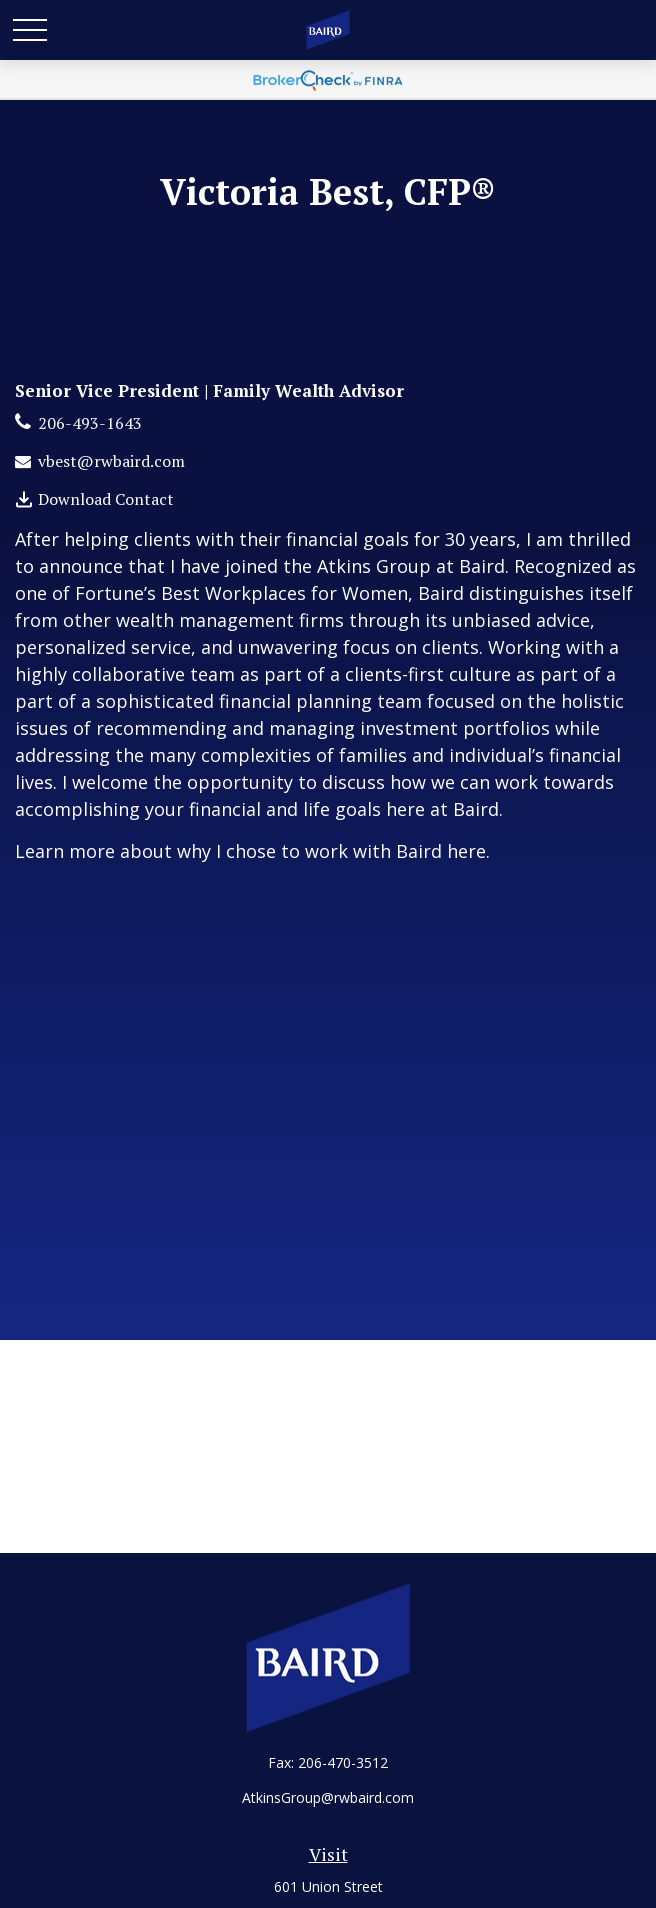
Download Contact (106, 499)
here (466, 851)
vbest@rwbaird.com (111, 461)
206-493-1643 (90, 423)
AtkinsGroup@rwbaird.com (328, 1797)
